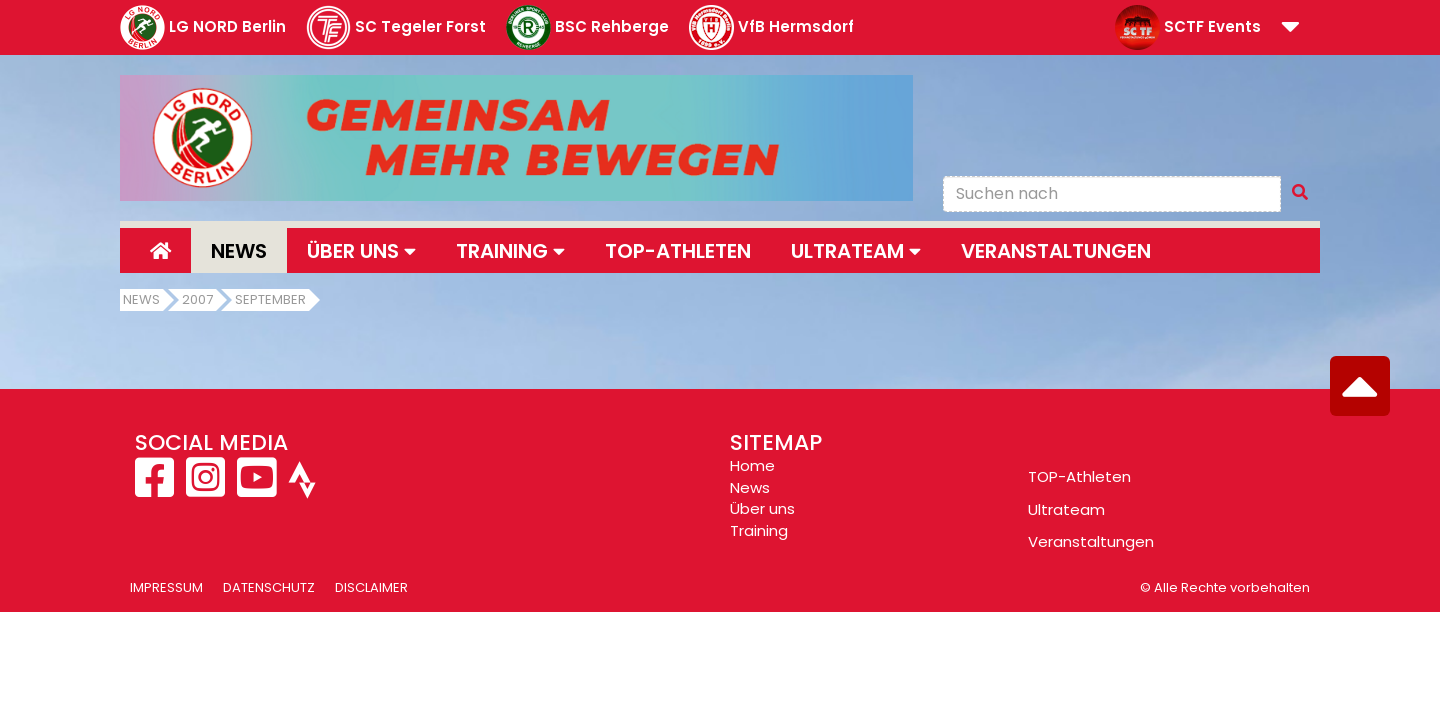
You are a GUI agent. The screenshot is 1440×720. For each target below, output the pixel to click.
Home (752, 465)
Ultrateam (1066, 509)
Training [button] (510, 251)
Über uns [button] (361, 251)
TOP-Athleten (1079, 476)
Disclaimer (371, 587)
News (239, 251)
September (270, 299)
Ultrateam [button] (856, 251)
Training (759, 530)
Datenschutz (269, 587)
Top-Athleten (678, 251)
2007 (197, 299)
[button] (1290, 28)
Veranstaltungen (1056, 251)
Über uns (762, 508)
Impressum (166, 587)
